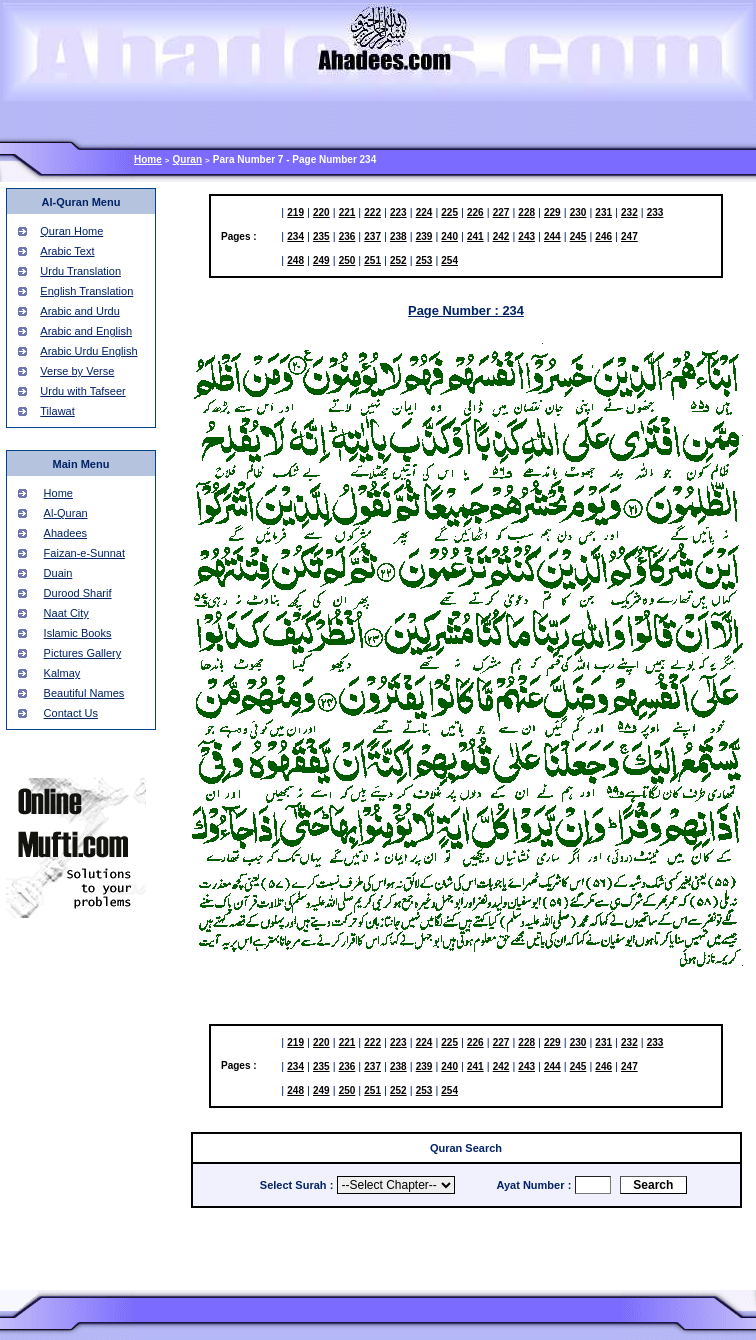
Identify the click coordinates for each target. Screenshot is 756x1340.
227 (501, 212)
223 (398, 212)
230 (578, 212)
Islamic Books (78, 633)
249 (321, 260)
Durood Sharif (78, 593)
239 (424, 236)
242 (501, 236)
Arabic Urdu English (88, 351)
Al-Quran (66, 513)
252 (398, 260)
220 (321, 212)
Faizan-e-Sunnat (84, 553)
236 (347, 236)
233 (655, 212)
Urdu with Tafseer (82, 391)
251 (372, 260)
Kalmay (62, 673)
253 (424, 260)
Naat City (66, 613)
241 (475, 236)
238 (398, 236)
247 (629, 236)
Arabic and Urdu (80, 311)
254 (449, 260)
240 (449, 236)
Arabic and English (86, 331)
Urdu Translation (80, 271)
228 (526, 212)
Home (148, 159)
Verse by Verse (77, 371)
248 (295, 260)
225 (449, 212)
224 (424, 212)
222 (372, 212)
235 (321, 236)
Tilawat (57, 411)
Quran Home (71, 231)
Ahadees (65, 533)
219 (295, 212)
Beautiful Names (84, 693)
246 (603, 236)
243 (526, 236)
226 (475, 212)
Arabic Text (67, 251)
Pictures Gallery (83, 653)
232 (629, 212)
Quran (187, 159)
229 (552, 212)
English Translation (86, 291)
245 (578, 236)
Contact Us (71, 713)
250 (347, 260)
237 (372, 236)
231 (603, 212)
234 (295, 236)
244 (552, 236)
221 (347, 212)
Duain (58, 573)
